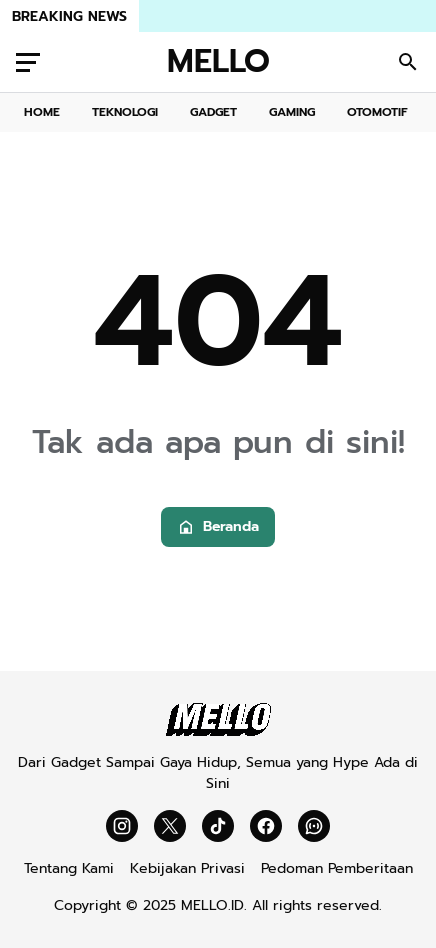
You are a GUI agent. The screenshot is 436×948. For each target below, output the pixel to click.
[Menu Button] (28, 62)
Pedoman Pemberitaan (337, 868)
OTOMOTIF (377, 112)
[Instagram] (122, 826)
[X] (170, 826)
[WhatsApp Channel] (314, 826)
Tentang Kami (69, 868)
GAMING (292, 112)
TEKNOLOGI (125, 112)
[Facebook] (266, 826)
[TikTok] (218, 826)
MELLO (218, 62)
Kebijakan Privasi (187, 868)
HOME (42, 112)
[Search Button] (408, 62)
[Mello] (218, 731)
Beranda (218, 526)
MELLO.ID (212, 905)
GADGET (213, 112)
